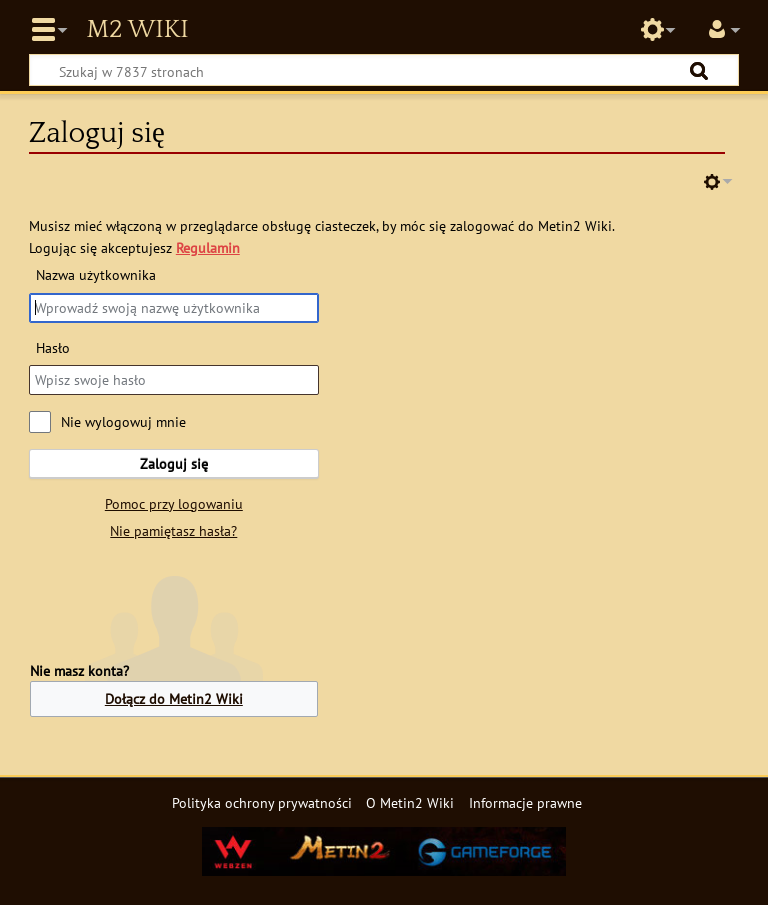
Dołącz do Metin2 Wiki (174, 698)
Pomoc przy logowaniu (174, 503)
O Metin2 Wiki (410, 802)
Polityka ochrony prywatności (262, 802)
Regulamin (208, 247)
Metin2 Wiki (137, 30)
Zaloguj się (174, 463)
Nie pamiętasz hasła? (173, 530)
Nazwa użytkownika (96, 274)
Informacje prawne (525, 802)
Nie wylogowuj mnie (123, 421)
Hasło (53, 347)
